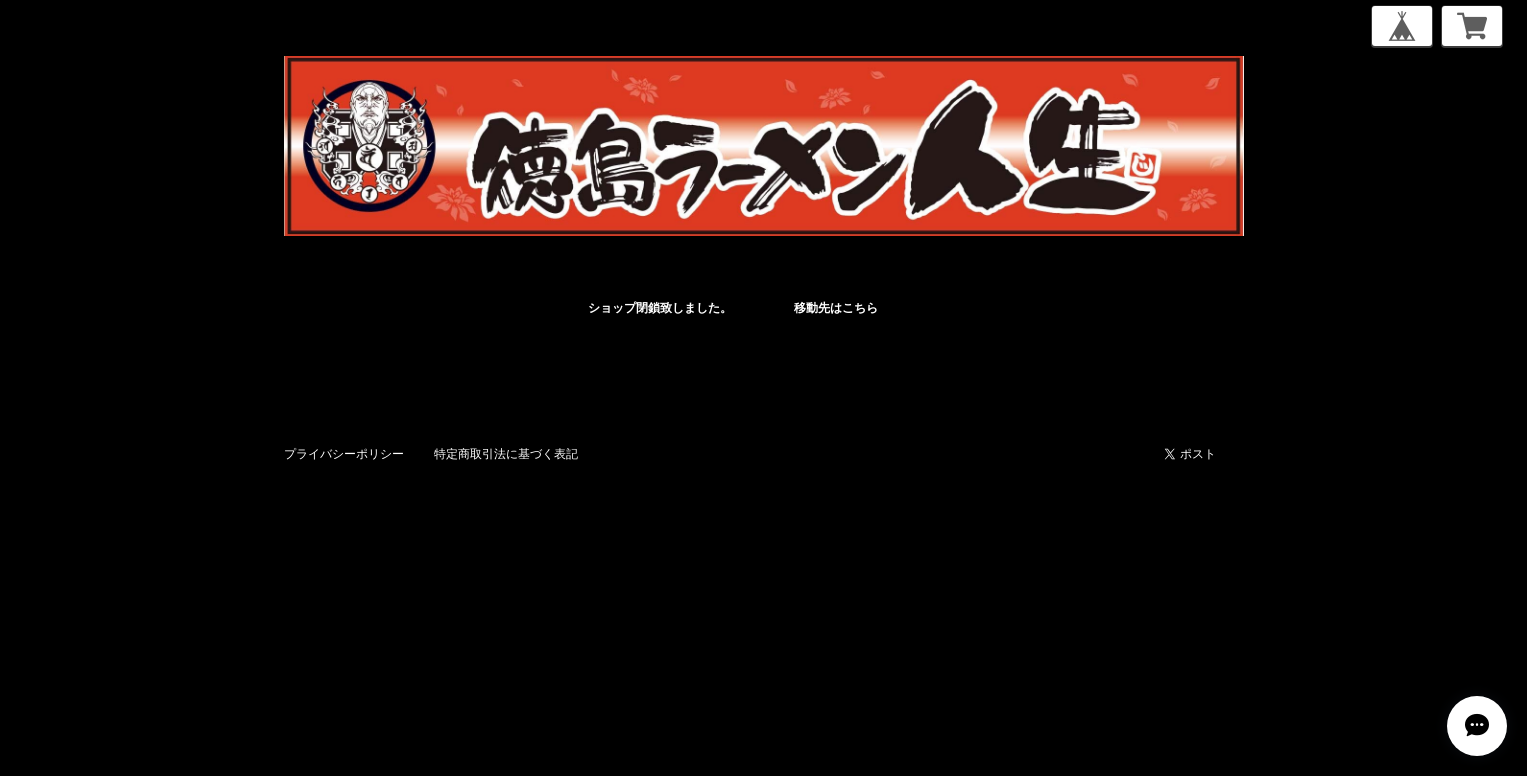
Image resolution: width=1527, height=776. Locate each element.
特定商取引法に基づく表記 (506, 453)
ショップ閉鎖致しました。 (660, 307)
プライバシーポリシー (344, 453)
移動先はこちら (836, 307)
